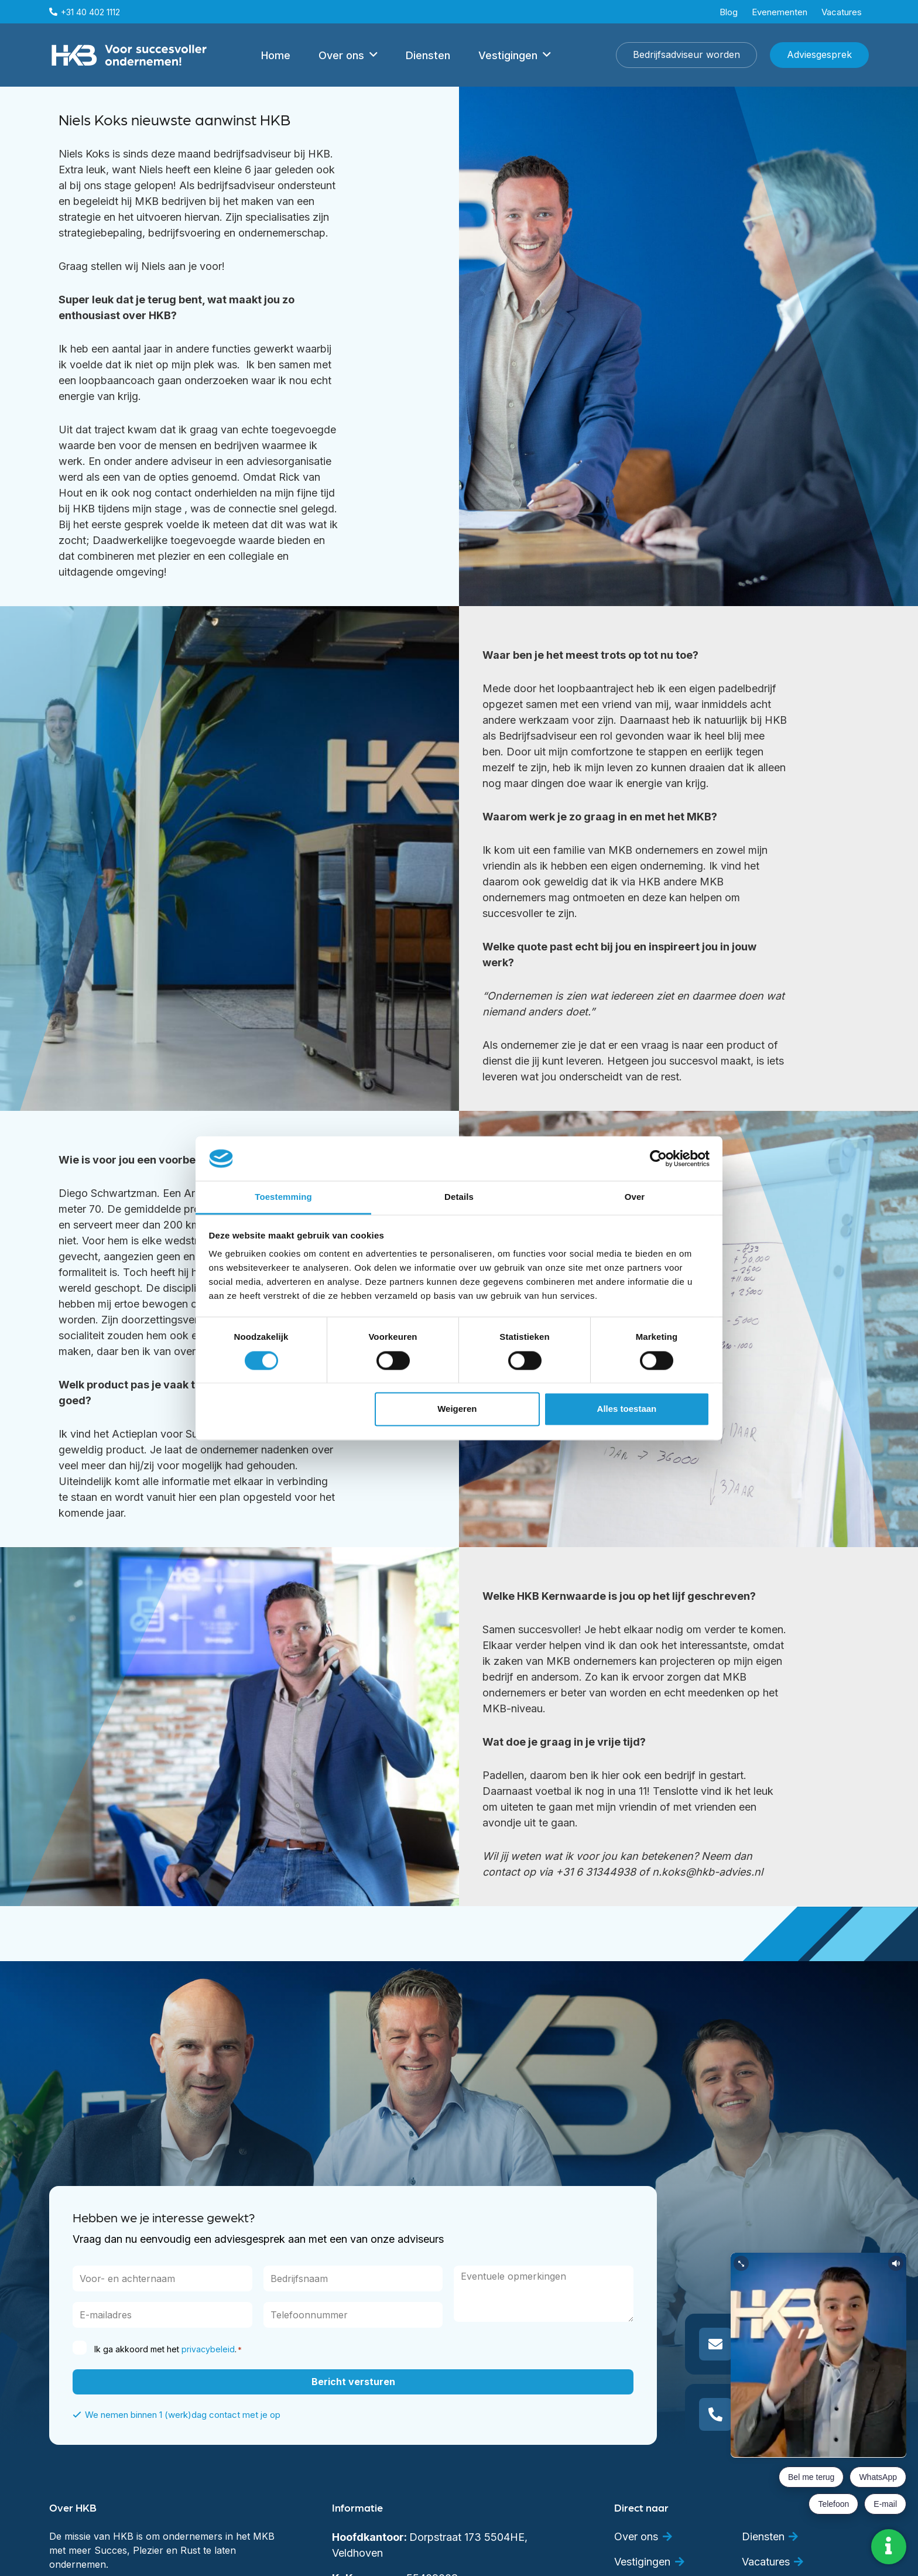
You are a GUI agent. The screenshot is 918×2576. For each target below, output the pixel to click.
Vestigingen (642, 2562)
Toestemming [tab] (283, 1197)
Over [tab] (635, 1197)
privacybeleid (208, 2349)
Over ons (636, 2536)
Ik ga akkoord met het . (168, 2349)
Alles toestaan (627, 1409)
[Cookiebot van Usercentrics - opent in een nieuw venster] (658, 1158)
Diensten (763, 2536)
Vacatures (766, 2562)
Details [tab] (459, 1197)
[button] (373, 55)
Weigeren (457, 1409)
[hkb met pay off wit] (129, 55)
